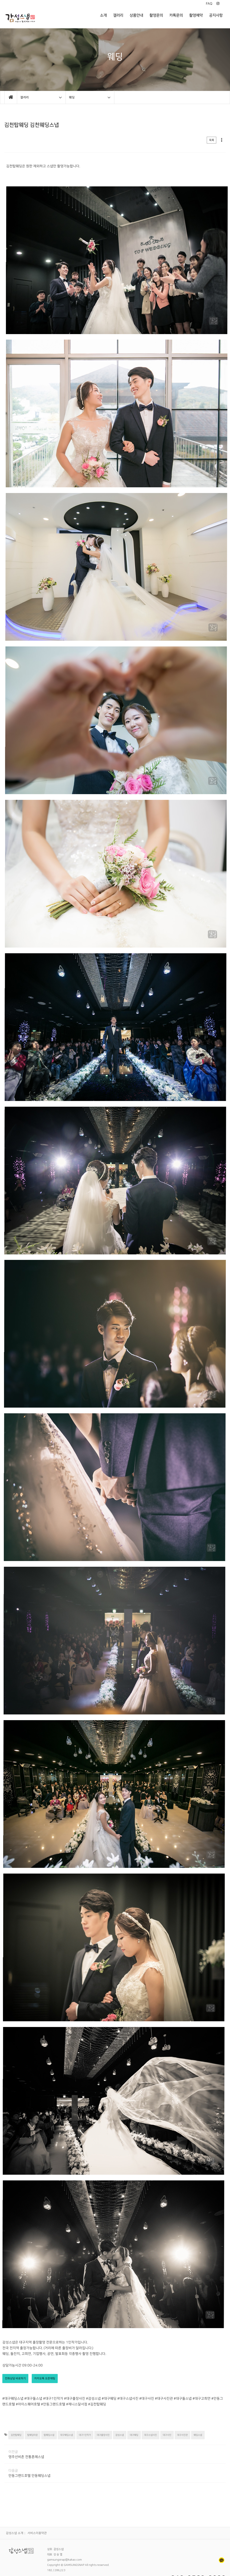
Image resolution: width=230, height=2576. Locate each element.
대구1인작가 (85, 2435)
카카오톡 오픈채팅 (44, 2378)
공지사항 (216, 15)
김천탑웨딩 (16, 2435)
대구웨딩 (134, 2435)
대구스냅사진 (150, 2435)
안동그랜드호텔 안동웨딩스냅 (29, 2476)
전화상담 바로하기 (15, 2378)
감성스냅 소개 (14, 2533)
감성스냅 (119, 2435)
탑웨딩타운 (32, 2435)
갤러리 (118, 15)
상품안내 (136, 15)
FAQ (209, 3)
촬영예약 (196, 15)
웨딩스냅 (198, 2435)
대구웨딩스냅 (66, 2435)
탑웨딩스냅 (49, 2435)
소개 (103, 15)
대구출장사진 (103, 2435)
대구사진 (167, 2435)
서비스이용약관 (37, 2533)
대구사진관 (182, 2435)
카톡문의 (176, 15)
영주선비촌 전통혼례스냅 (26, 2457)
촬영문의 (156, 15)
